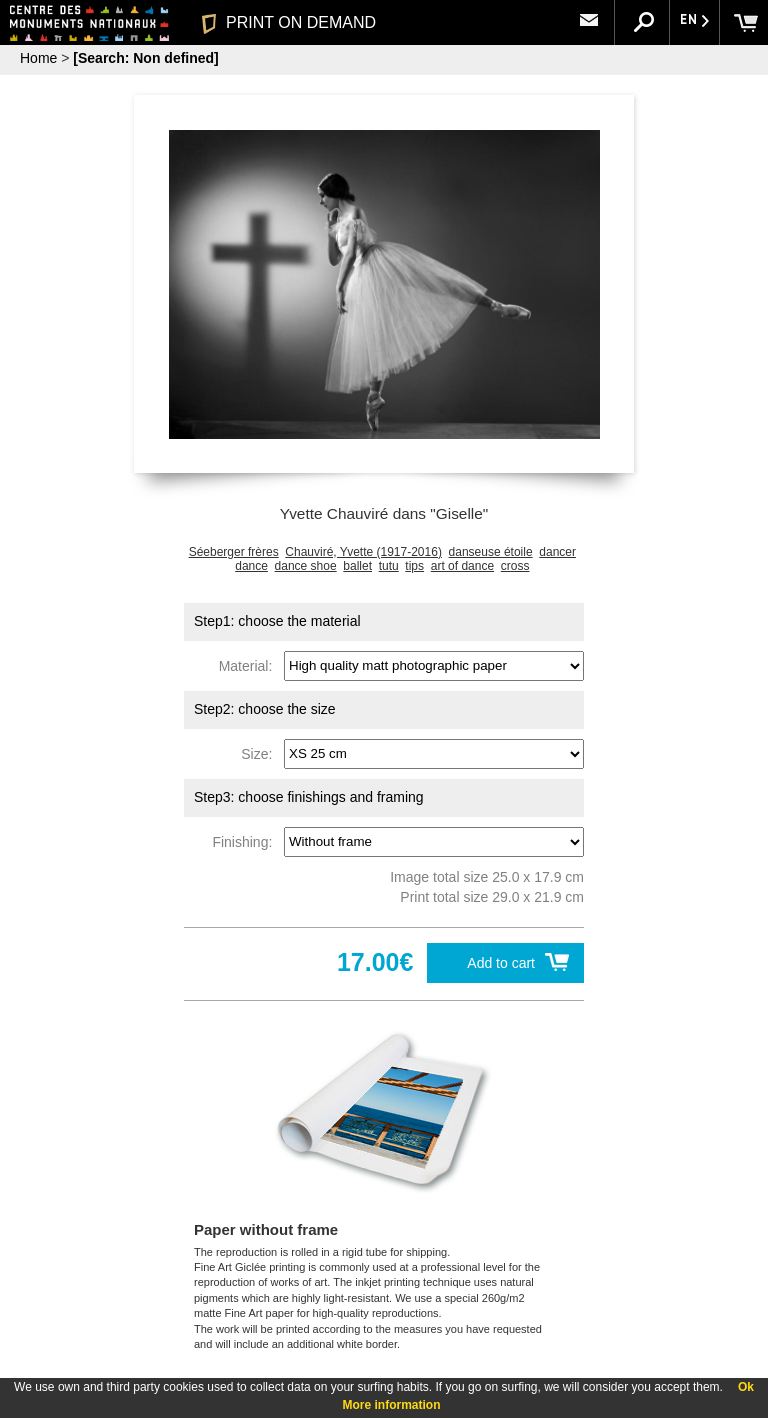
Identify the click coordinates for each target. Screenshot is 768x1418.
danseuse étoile (491, 552)
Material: (249, 665)
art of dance (462, 566)
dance (251, 566)
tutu (389, 566)
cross (515, 566)
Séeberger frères (234, 552)
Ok (746, 1387)
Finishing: (246, 841)
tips (414, 566)
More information (392, 1405)
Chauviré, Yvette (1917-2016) (363, 552)
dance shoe (306, 566)
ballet (357, 566)
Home (38, 58)
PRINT (289, 22)
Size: (260, 753)
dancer (557, 552)
